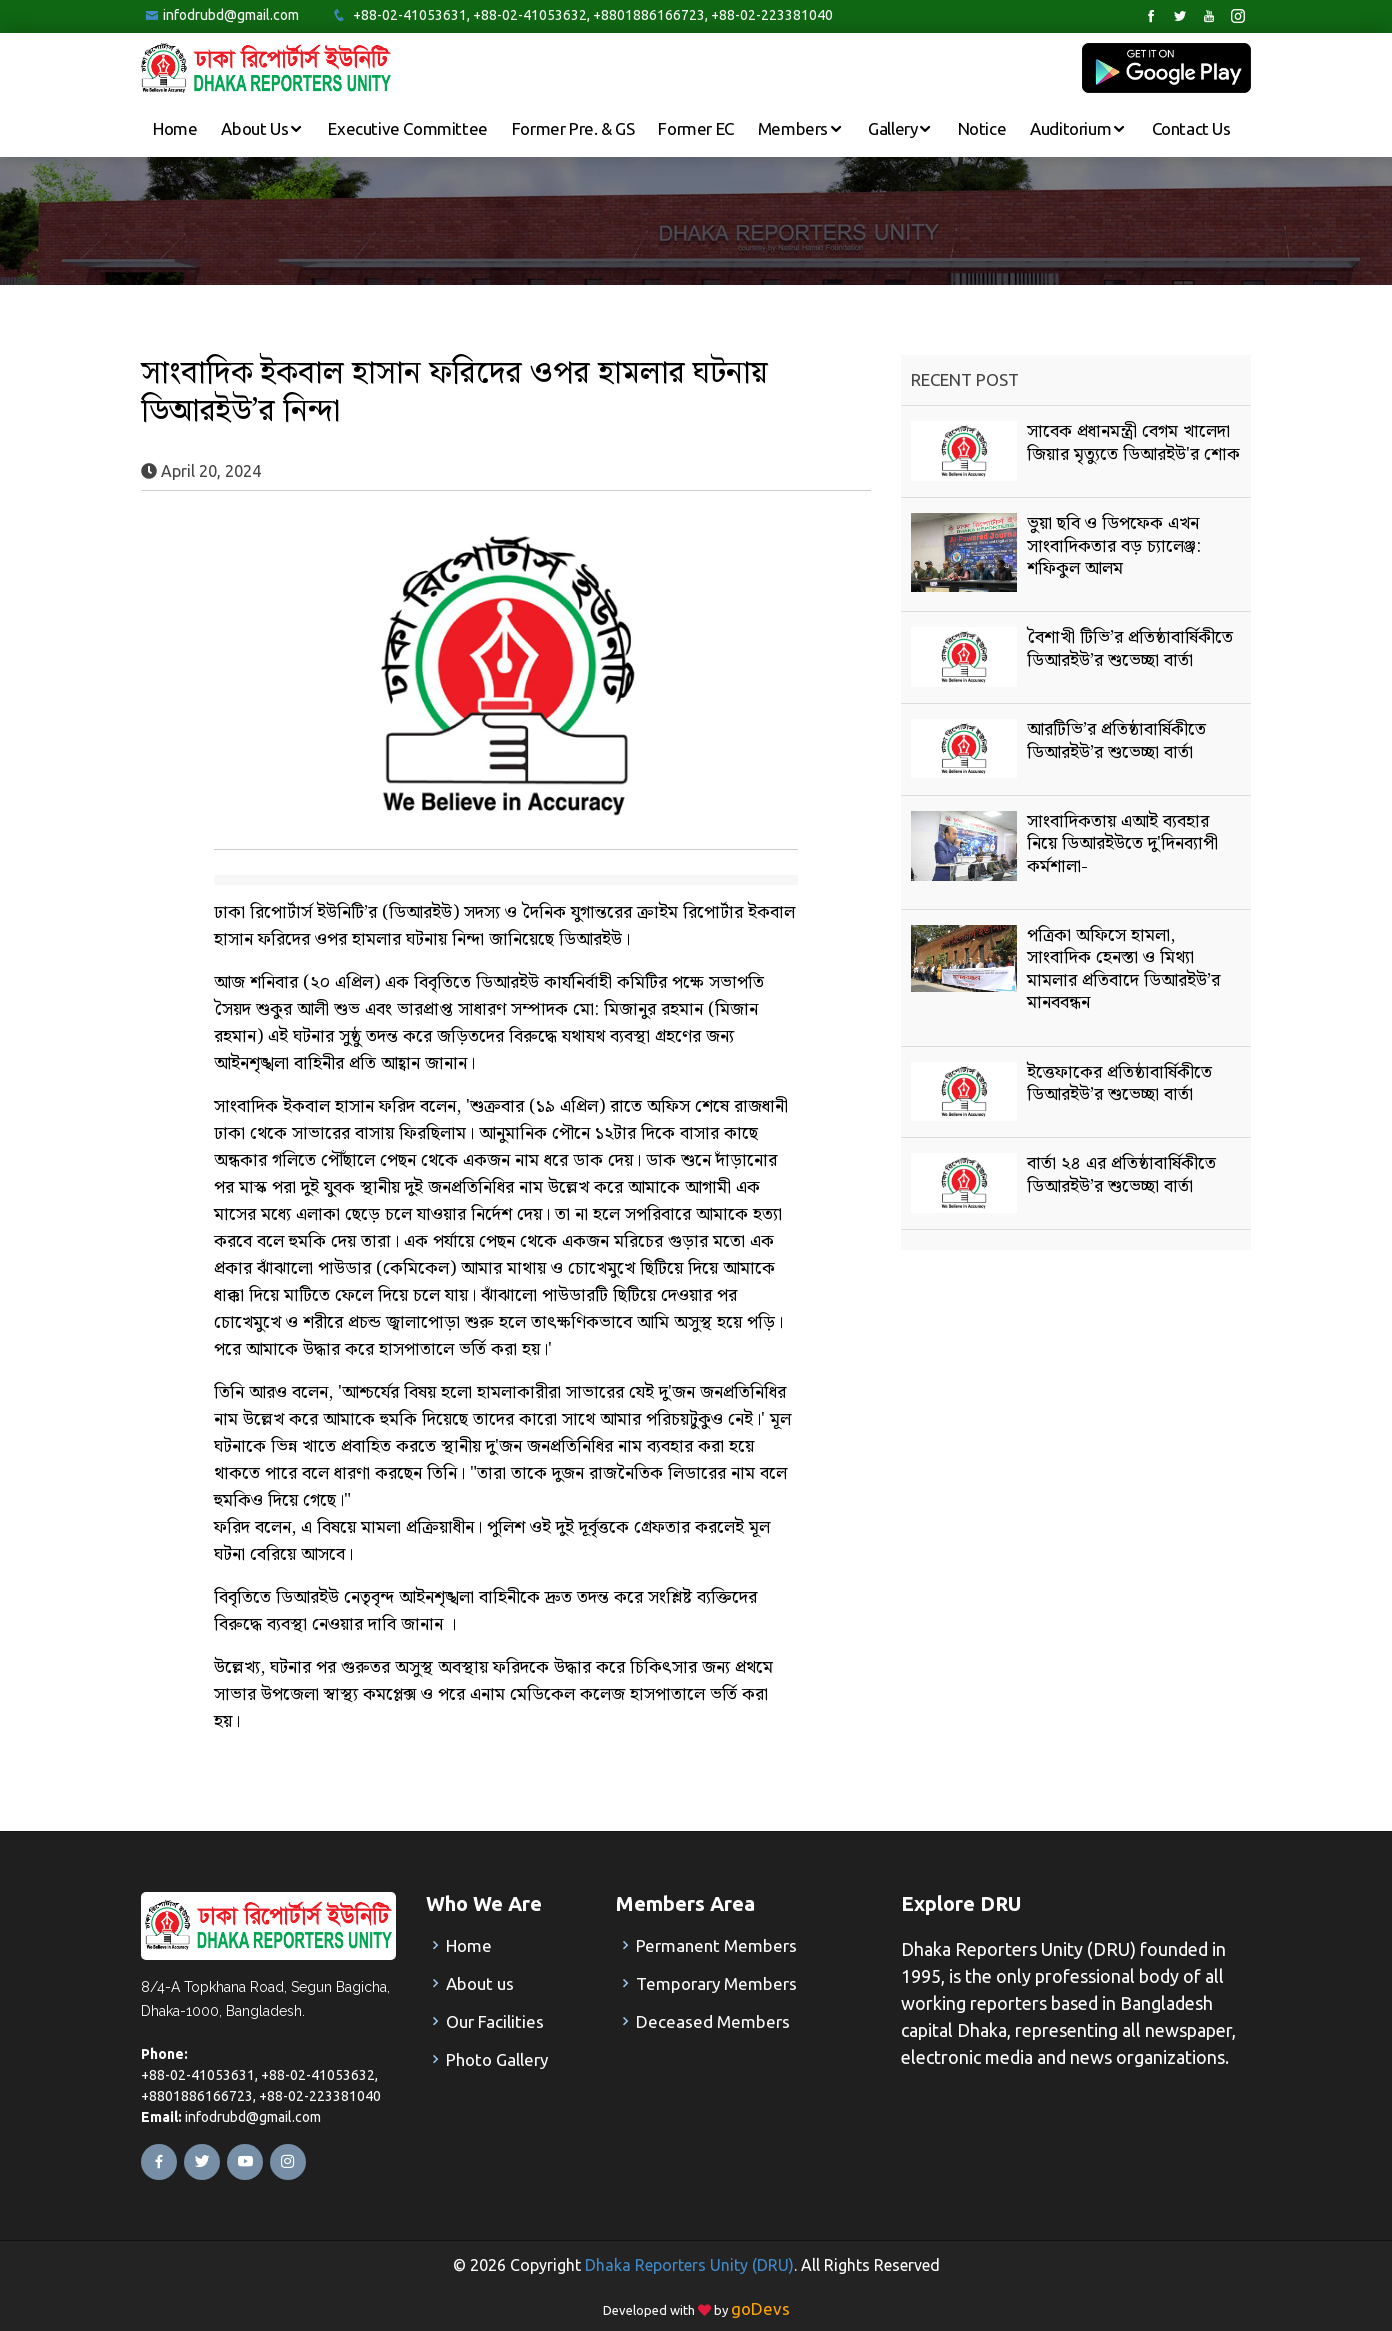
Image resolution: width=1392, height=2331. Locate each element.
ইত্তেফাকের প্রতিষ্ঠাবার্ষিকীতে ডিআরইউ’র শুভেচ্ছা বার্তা (1119, 1083)
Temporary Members (716, 1983)
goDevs (760, 2308)
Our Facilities (495, 2021)
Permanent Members (716, 1945)
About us (480, 1983)
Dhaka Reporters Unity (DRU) (689, 2265)
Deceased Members (713, 2021)
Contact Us (1191, 128)
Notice (982, 128)
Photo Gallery (497, 2059)
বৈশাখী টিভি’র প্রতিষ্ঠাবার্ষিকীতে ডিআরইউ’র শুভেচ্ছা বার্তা (1130, 648)
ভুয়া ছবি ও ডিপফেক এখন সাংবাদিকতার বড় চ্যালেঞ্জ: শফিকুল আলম (1114, 546)
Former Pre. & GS (573, 128)
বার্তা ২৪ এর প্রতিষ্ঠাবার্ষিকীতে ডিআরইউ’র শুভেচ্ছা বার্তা (1121, 1174)
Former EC (695, 128)
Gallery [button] (894, 128)
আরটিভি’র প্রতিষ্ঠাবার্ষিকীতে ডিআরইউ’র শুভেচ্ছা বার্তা (1116, 740)
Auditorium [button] (1072, 128)
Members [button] (795, 128)
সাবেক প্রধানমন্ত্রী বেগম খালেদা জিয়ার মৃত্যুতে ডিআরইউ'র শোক (1133, 442)
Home (175, 128)
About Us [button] (256, 128)
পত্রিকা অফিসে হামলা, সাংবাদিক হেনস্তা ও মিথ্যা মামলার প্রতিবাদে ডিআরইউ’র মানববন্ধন (1123, 969)
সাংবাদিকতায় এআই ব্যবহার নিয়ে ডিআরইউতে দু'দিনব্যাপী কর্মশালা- (1122, 844)
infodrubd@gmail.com (231, 15)
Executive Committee (407, 128)
